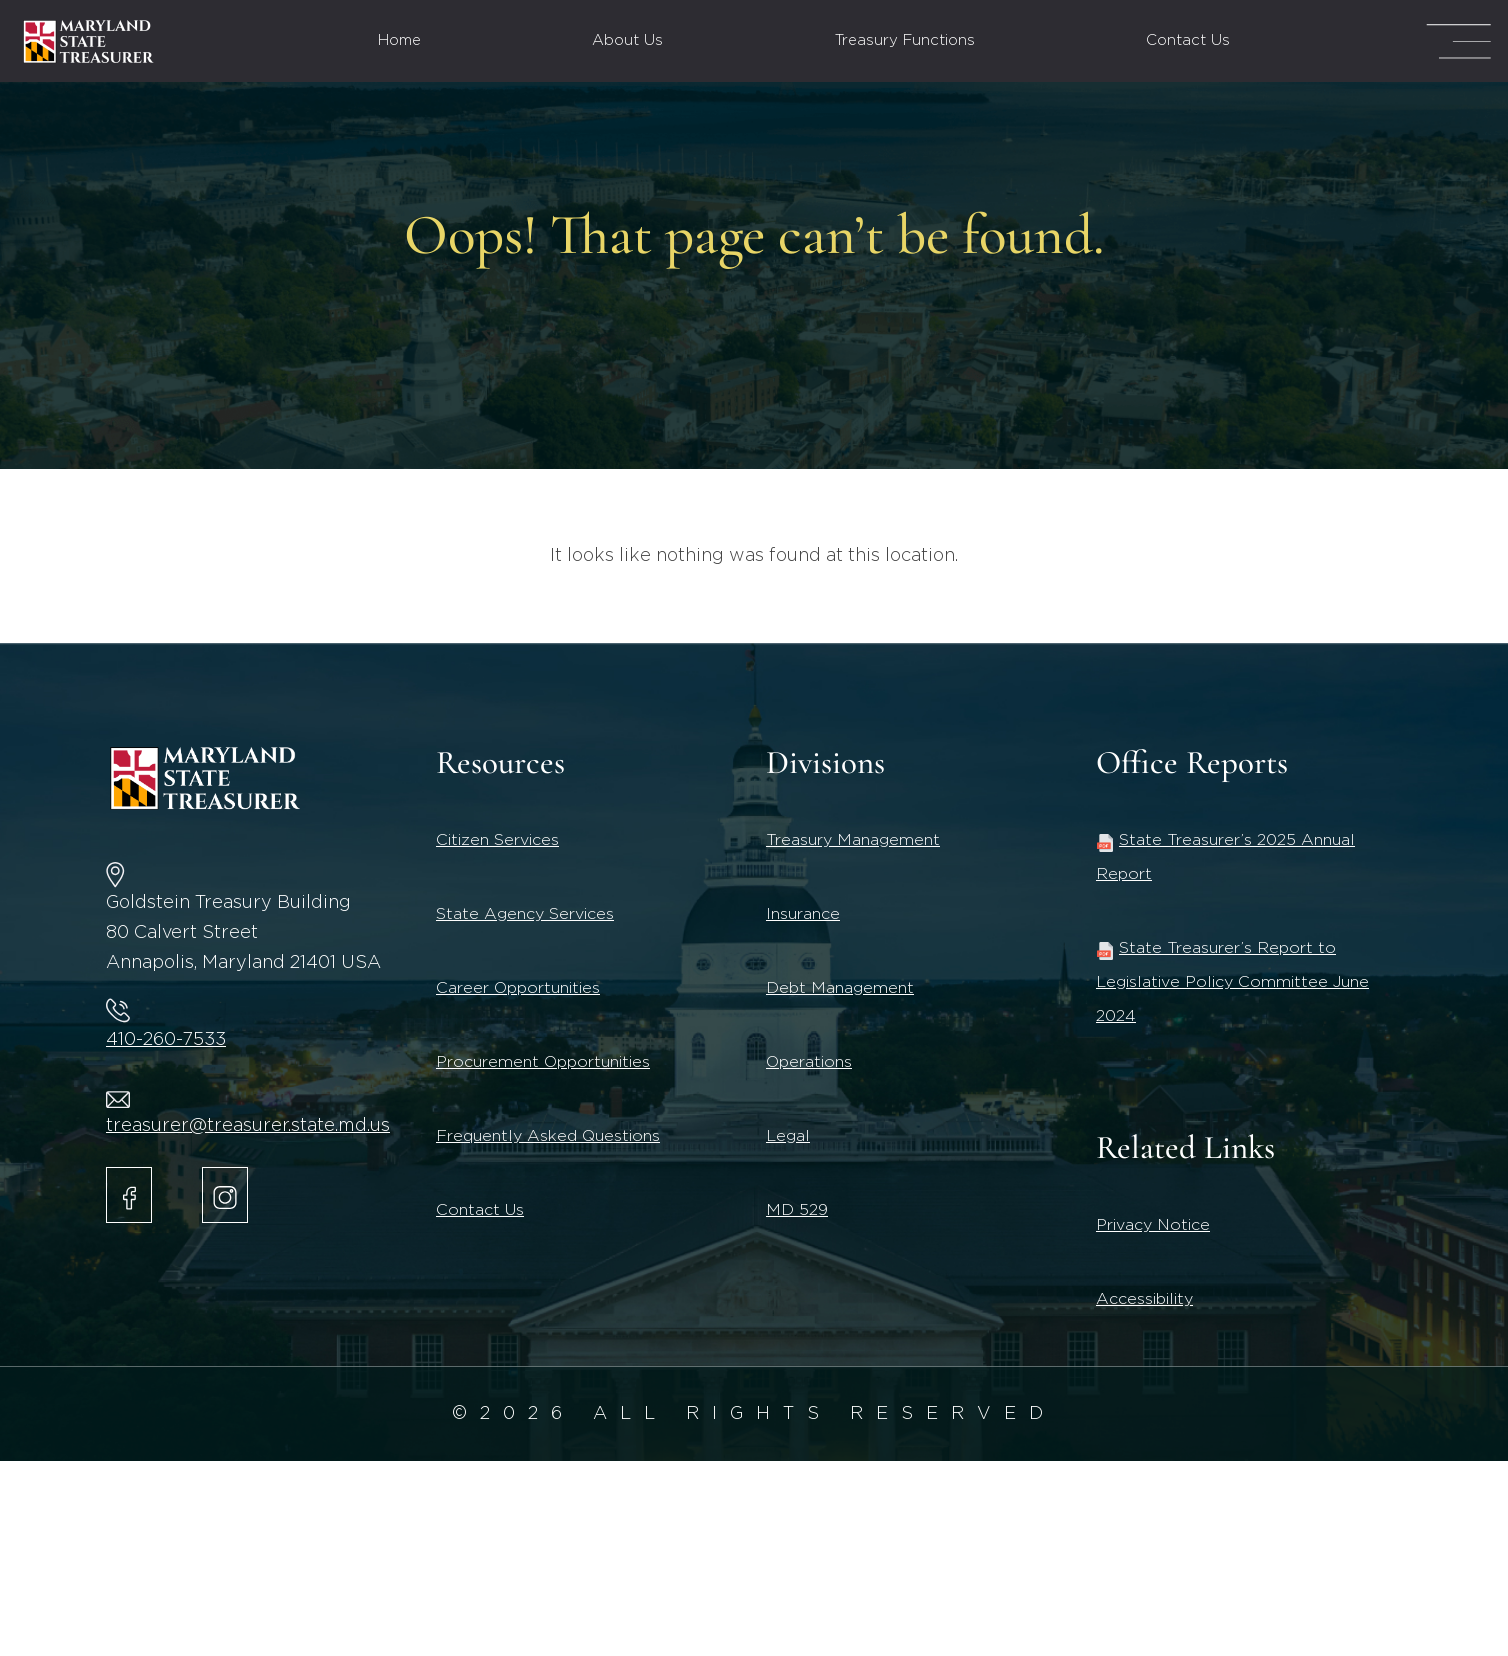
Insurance (803, 914)
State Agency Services (525, 914)
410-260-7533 (166, 1040)
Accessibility (1144, 1299)
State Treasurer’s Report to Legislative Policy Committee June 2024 (1232, 982)
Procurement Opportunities (543, 1062)
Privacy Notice (1153, 1225)
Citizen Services (497, 840)
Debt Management (840, 988)
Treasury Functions (905, 40)
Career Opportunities (518, 988)
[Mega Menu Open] (1458, 41)
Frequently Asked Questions (548, 1136)
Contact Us (1188, 40)
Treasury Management (853, 840)
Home (399, 40)
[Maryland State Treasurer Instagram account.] (225, 1195)
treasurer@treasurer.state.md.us (248, 1126)
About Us (627, 40)
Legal (788, 1136)
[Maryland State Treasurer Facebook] (129, 1195)
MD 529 (797, 1210)
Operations (809, 1062)
